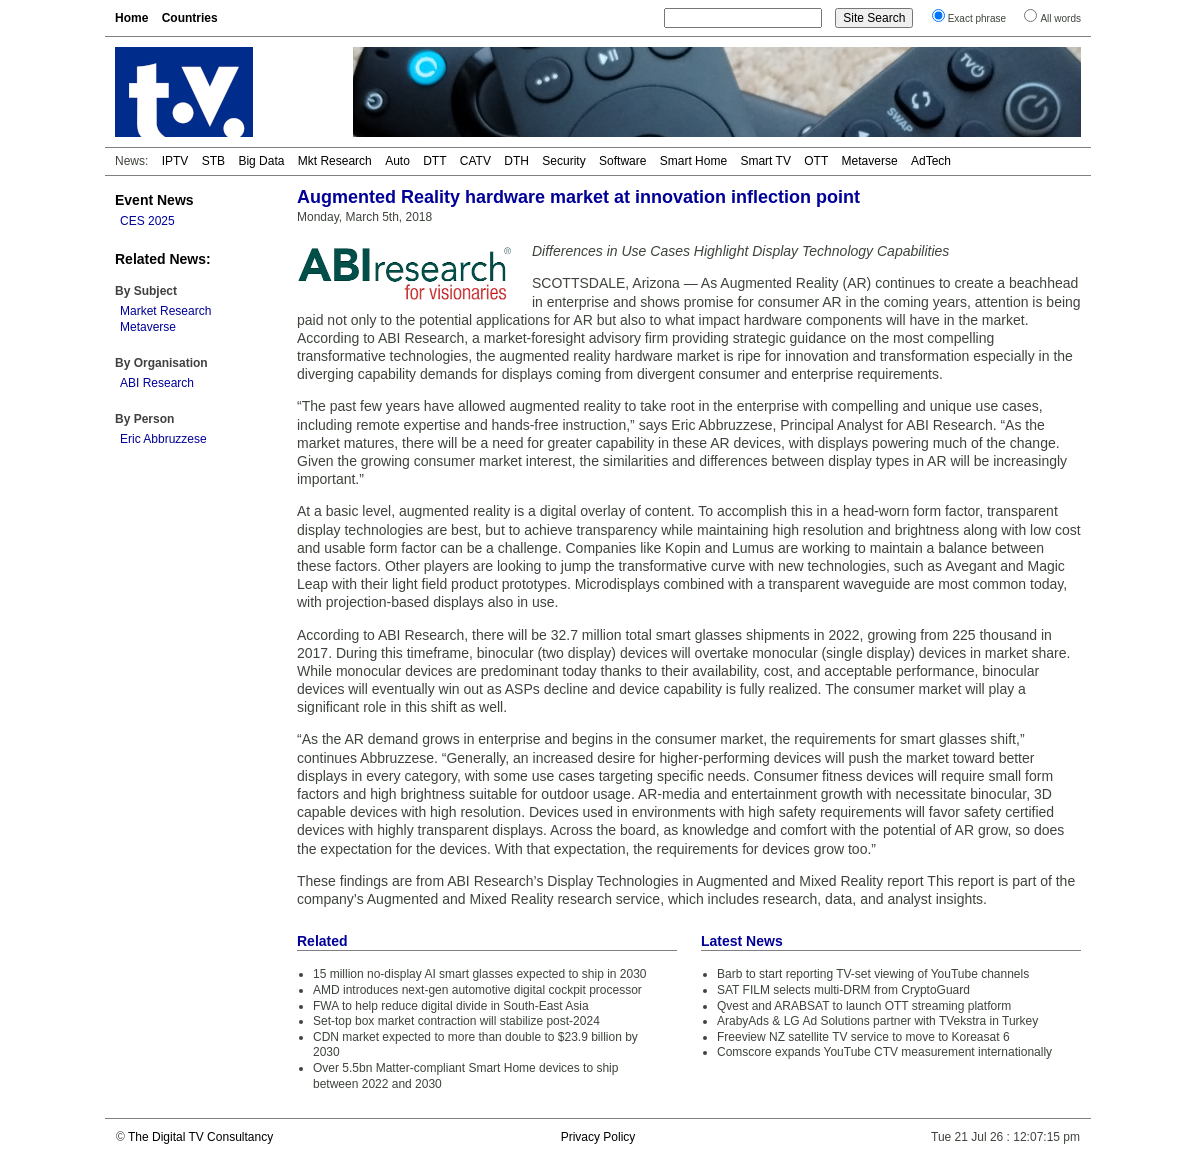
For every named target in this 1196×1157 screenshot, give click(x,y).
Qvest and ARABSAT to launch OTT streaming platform (864, 1006)
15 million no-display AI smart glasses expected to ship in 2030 (480, 974)
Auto (397, 161)
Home (131, 18)
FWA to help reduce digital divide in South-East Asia (451, 1006)
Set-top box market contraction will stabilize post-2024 (456, 1021)
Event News (154, 200)
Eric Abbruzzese (163, 439)
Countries (190, 18)
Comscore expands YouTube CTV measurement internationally (884, 1052)
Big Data (261, 161)
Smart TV (765, 161)
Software (622, 161)
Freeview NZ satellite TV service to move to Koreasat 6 (863, 1037)
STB (213, 161)
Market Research (165, 311)
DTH (516, 161)
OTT (816, 161)
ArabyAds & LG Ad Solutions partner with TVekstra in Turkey (877, 1021)
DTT (434, 161)
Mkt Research (335, 161)
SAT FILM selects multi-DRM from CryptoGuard (843, 990)
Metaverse (870, 161)
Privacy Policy (598, 1137)
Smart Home (693, 161)
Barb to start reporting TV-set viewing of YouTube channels (873, 974)
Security (563, 161)
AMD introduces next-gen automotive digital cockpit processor (477, 990)
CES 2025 (147, 221)
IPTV (175, 161)
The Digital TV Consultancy (200, 1137)
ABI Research (157, 383)
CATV (475, 161)
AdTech (931, 161)
